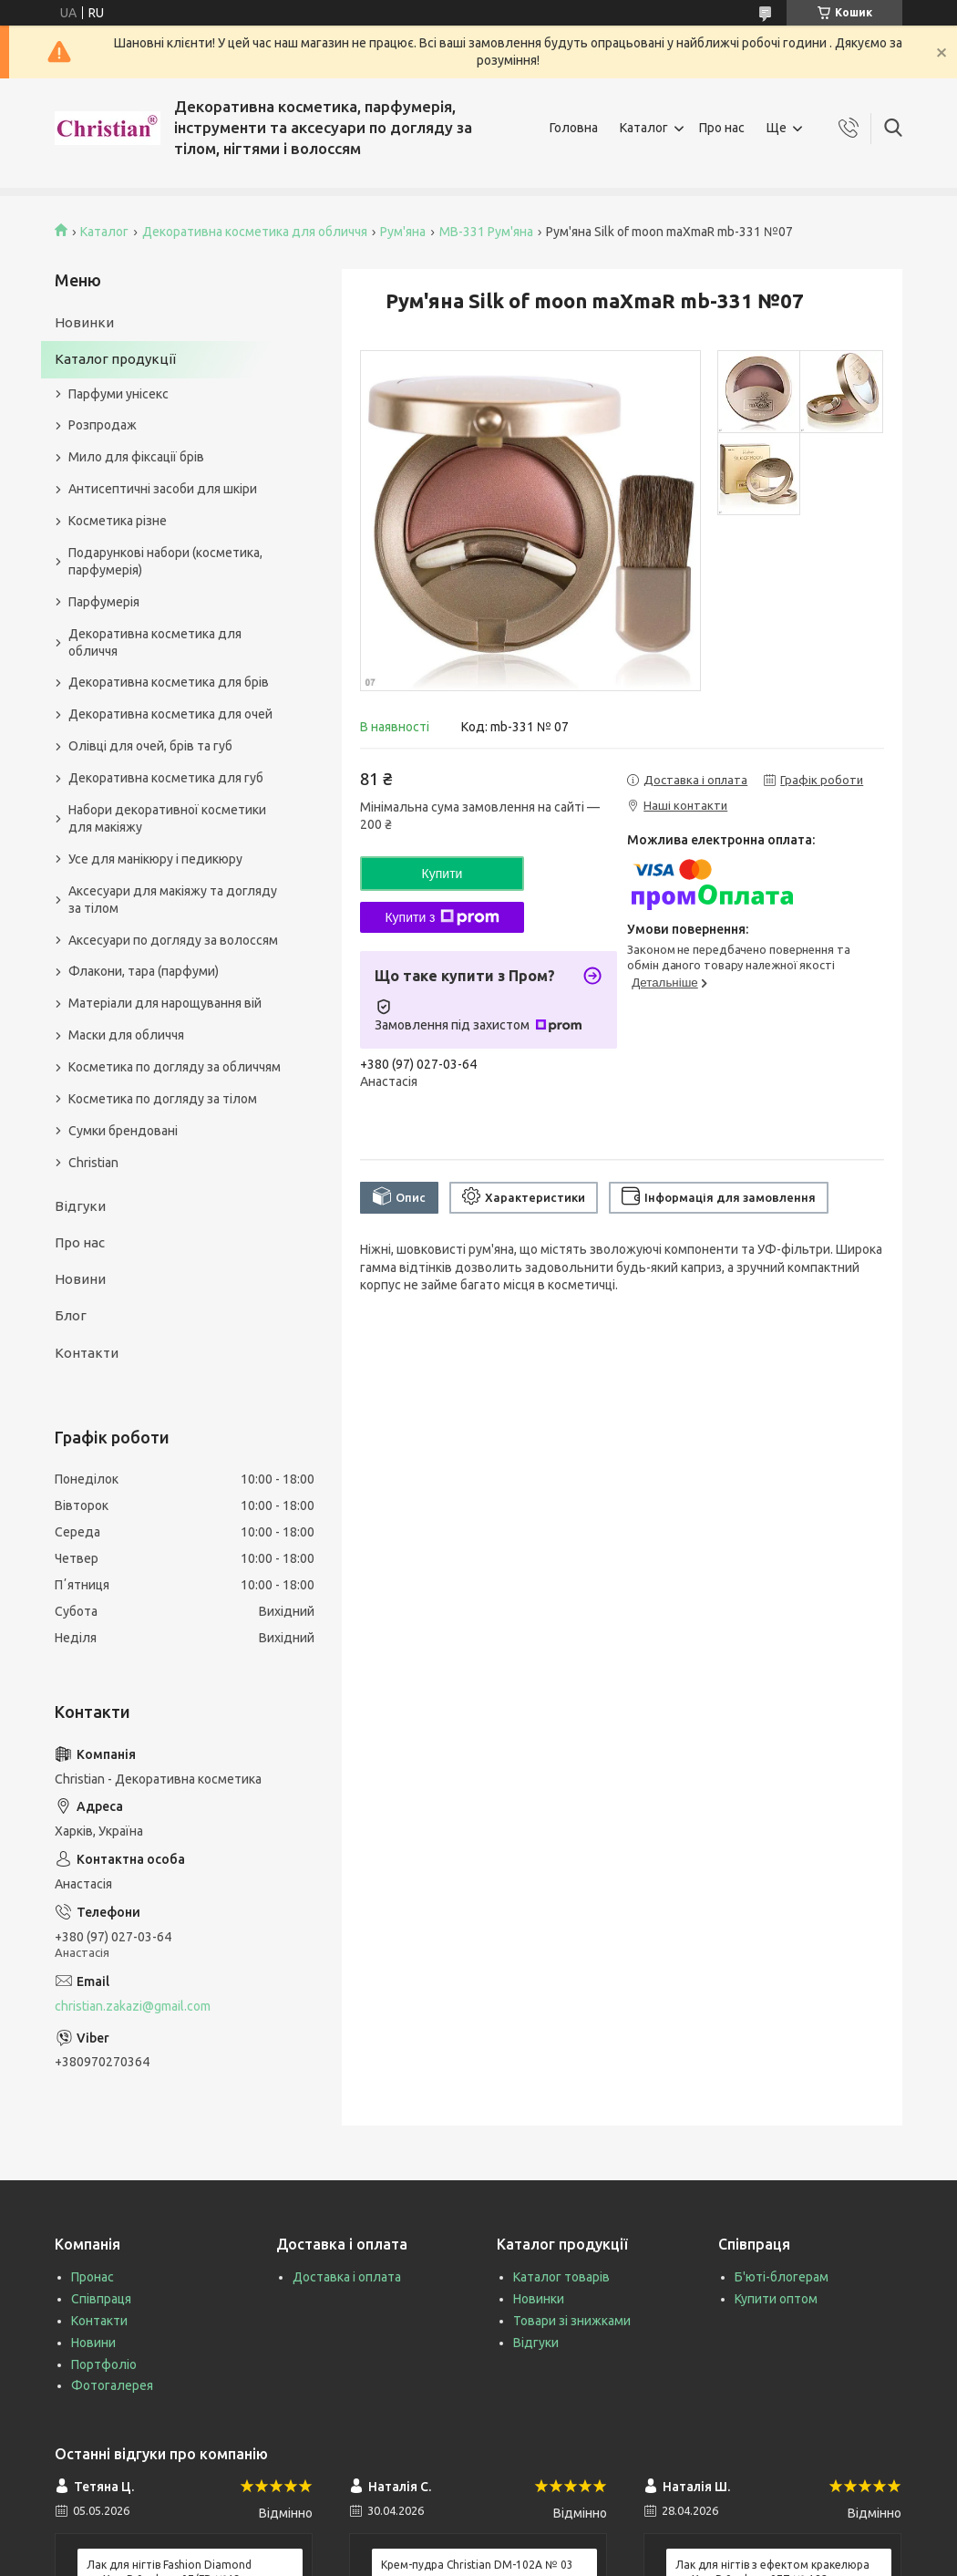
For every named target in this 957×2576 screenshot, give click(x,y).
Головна (574, 127)
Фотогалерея (112, 2385)
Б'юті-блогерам (781, 2277)
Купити (442, 873)
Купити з (442, 917)
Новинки (84, 322)
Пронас (92, 2277)
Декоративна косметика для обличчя (254, 231)
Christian (93, 1162)
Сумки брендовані (123, 1130)
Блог (71, 1315)
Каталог (644, 127)
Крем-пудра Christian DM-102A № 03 (477, 2565)
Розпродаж (102, 425)
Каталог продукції (115, 359)
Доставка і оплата (347, 2277)
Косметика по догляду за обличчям (174, 1067)
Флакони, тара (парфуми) (143, 971)
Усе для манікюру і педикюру (155, 859)
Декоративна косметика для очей (170, 714)
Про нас (722, 127)
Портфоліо (104, 2364)
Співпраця (101, 2299)
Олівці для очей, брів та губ (150, 746)
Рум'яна (403, 231)
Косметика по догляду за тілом (162, 1098)
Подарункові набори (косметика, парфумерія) (165, 561)
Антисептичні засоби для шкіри (162, 488)
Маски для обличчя (126, 1035)
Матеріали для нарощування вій (165, 1003)
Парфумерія (103, 602)
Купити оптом (776, 2299)
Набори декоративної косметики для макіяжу (167, 818)
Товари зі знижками (572, 2320)
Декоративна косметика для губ (165, 778)
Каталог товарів (561, 2277)
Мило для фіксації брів (136, 457)
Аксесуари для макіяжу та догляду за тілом (172, 900)
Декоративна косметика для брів (168, 682)
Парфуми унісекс (118, 394)
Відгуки (80, 1206)
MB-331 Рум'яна (486, 231)
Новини (80, 1279)
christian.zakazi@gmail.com (133, 2006)
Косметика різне (117, 520)
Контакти (86, 1352)
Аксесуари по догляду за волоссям (173, 940)
